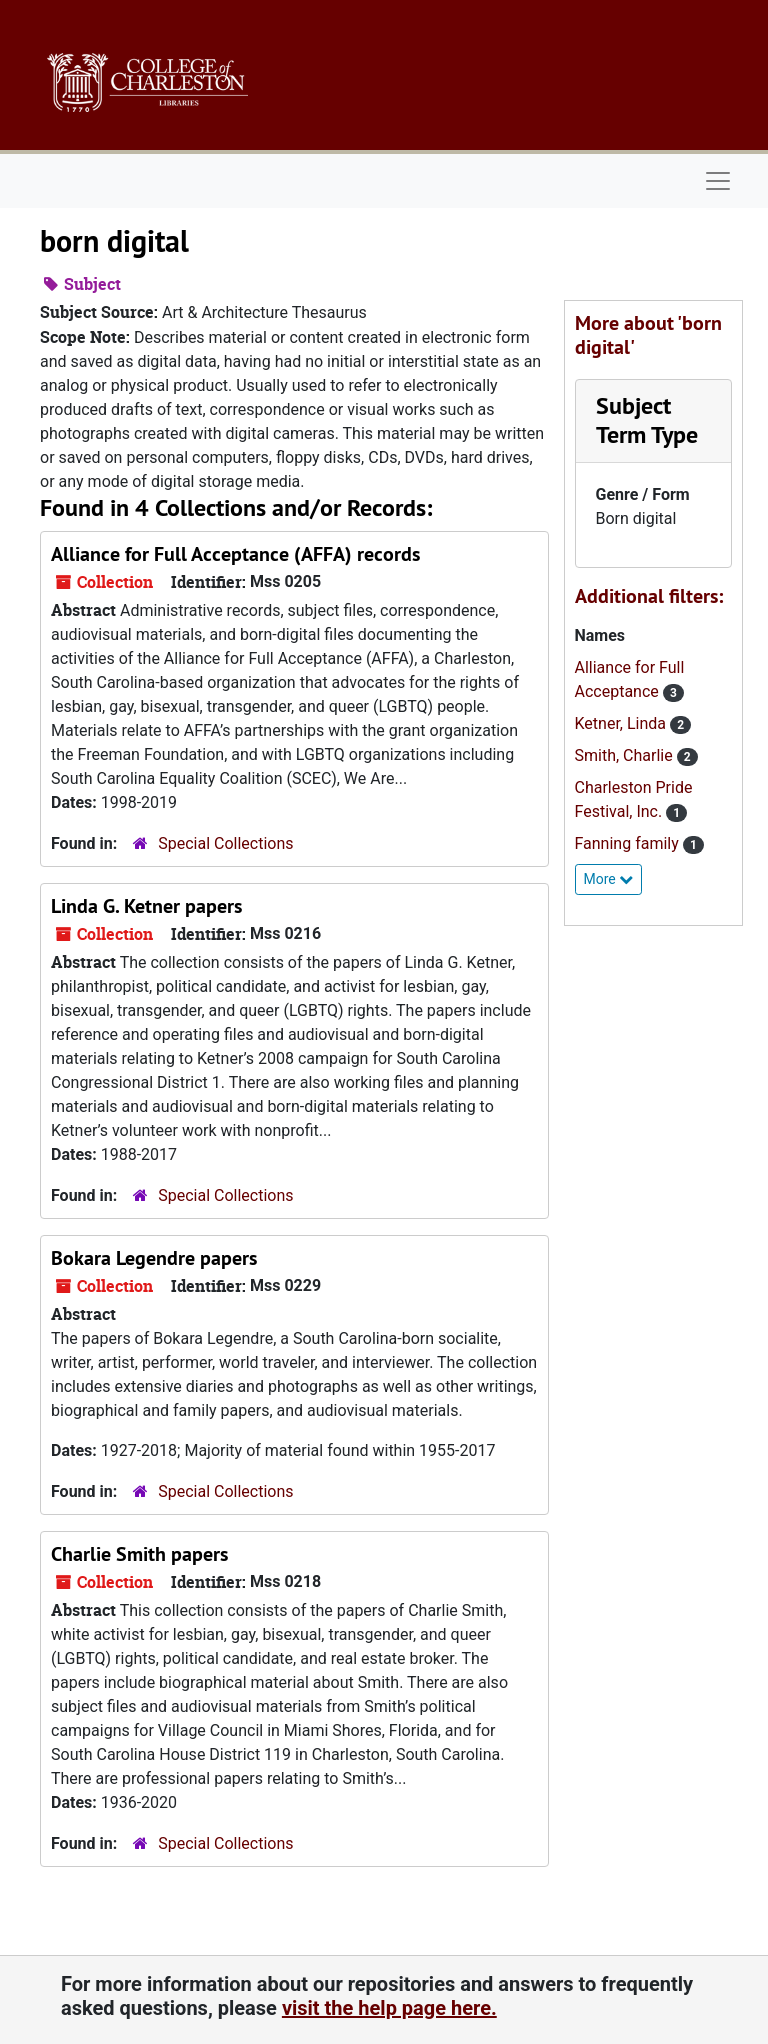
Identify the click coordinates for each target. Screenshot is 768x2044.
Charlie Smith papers (139, 1554)
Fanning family (629, 843)
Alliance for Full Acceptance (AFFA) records (235, 554)
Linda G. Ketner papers (146, 906)
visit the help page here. (389, 2008)
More (609, 879)
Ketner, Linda (623, 723)
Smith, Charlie (626, 755)
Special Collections (225, 843)
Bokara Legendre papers (154, 1258)
